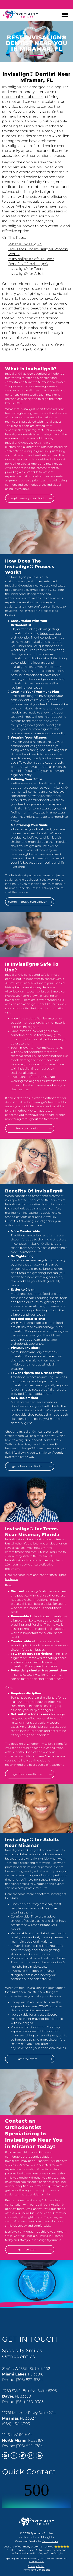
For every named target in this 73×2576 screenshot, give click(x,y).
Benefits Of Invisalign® (28, 264)
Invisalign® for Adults (26, 273)
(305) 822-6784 (29, 2379)
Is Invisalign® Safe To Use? (31, 259)
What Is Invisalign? (25, 244)
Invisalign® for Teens (26, 269)
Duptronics (50, 2541)
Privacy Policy (36, 2566)
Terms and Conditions (36, 2569)
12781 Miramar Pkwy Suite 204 (29, 2413)
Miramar (10, 2418)
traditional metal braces (22, 97)
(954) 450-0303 (30, 2401)
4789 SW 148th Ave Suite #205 (29, 2390)
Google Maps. (36, 2561)
